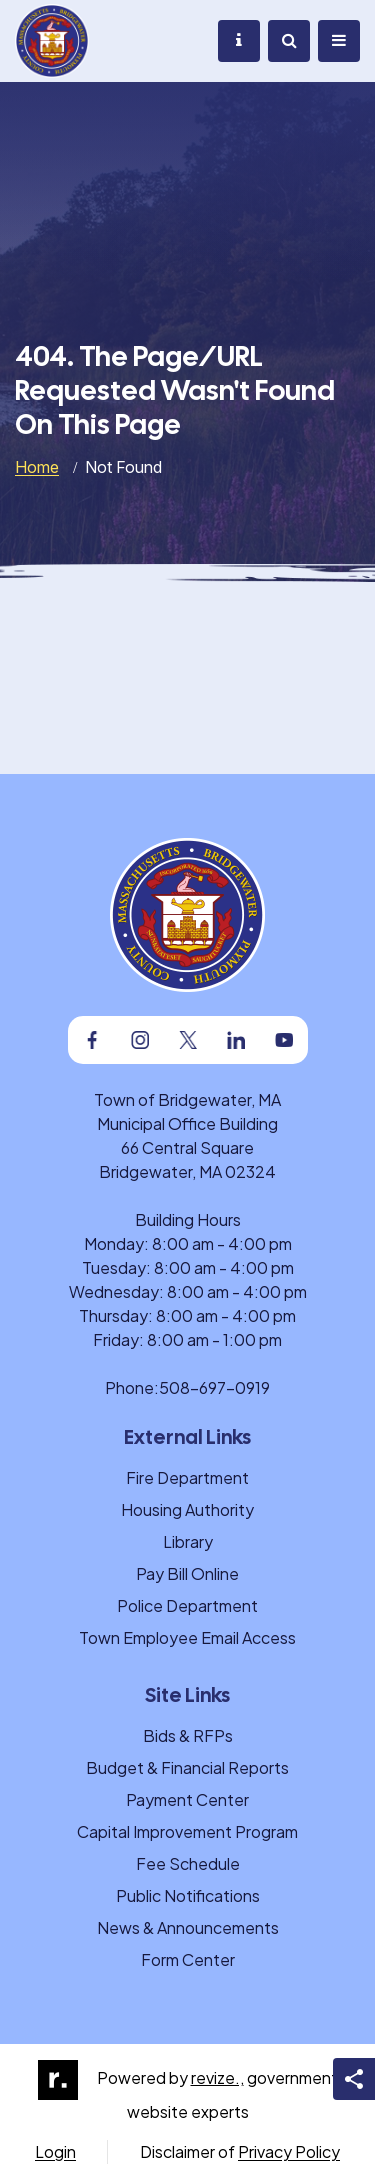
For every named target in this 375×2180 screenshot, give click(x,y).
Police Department (187, 1605)
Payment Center (187, 1799)
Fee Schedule (188, 1863)
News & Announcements (188, 1927)
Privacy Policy (289, 2151)
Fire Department (187, 1477)
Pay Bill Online (187, 1573)
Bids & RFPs (188, 1735)
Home (37, 467)
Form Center (188, 1959)
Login (55, 2151)
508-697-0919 (214, 1387)
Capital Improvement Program (187, 1831)
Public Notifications (188, 1895)
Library (188, 1541)
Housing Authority (187, 1509)
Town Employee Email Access (187, 1637)
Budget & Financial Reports (187, 1767)
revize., (217, 2077)
